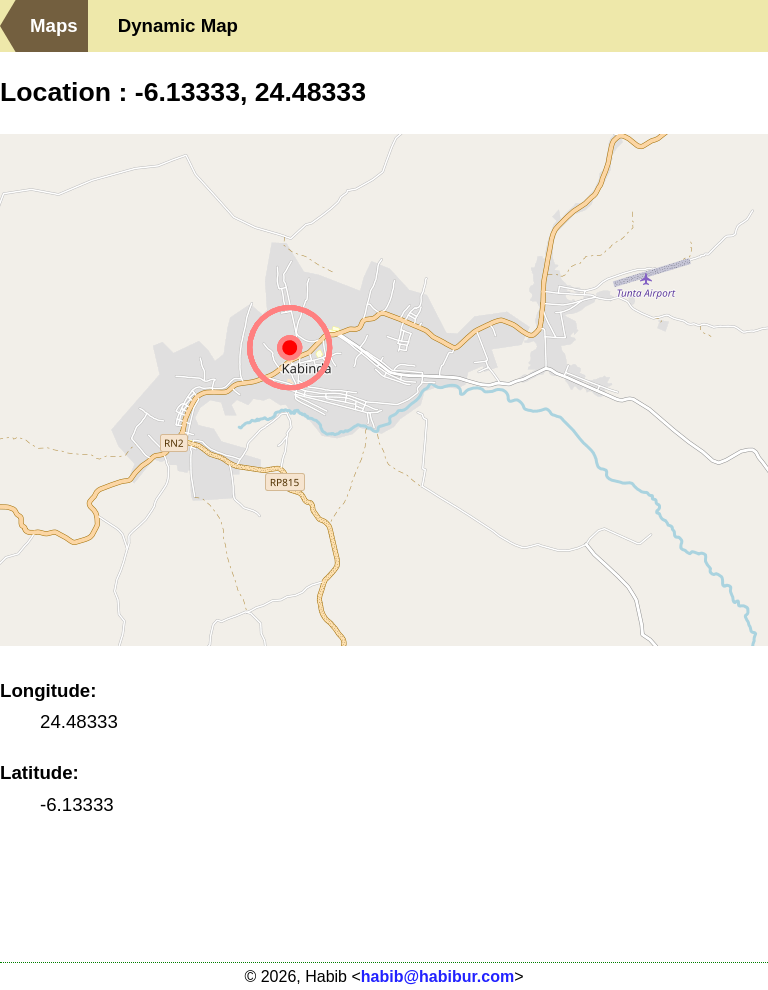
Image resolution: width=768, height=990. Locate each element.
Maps (54, 25)
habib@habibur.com (437, 976)
